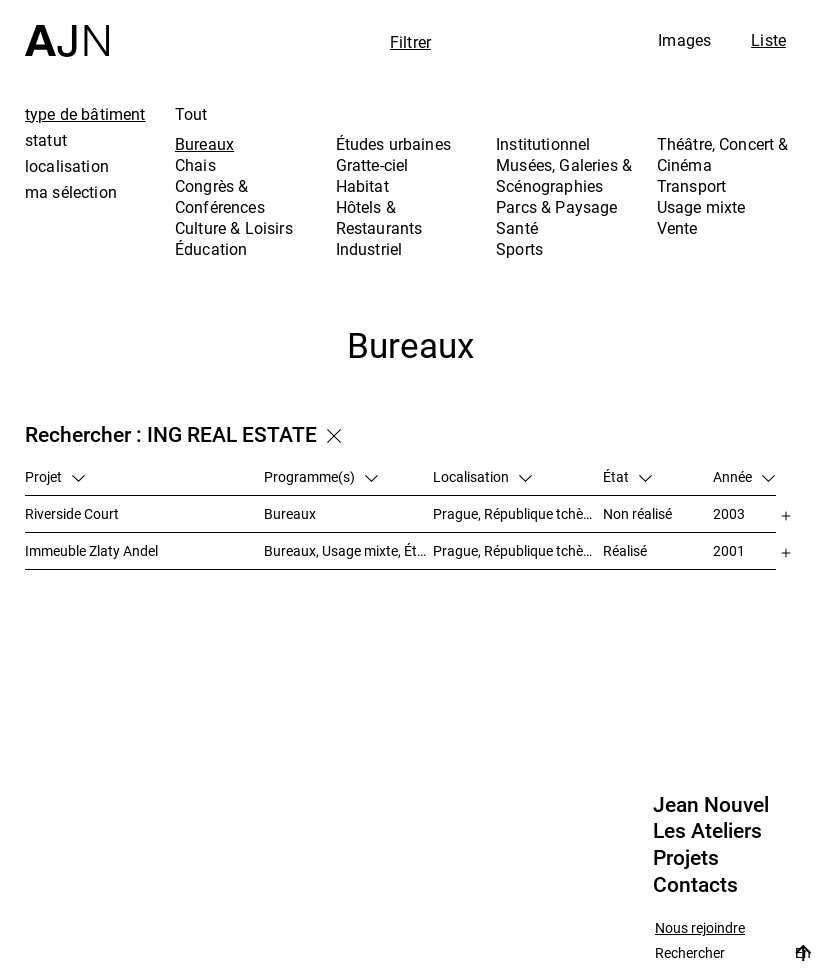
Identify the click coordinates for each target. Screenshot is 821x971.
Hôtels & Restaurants (379, 217)
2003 (729, 513)
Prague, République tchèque (518, 513)
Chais (195, 165)
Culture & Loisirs (234, 228)
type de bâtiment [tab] (85, 114)
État (627, 476)
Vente (677, 228)
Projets (686, 858)
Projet (55, 476)
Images (684, 40)
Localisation (482, 476)
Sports (519, 249)
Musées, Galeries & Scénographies (564, 175)
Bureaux (204, 144)
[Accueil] (67, 28)
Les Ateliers (707, 831)
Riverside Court (72, 513)
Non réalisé (637, 513)
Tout (191, 114)
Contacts (695, 885)
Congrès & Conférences (220, 196)
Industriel (369, 249)
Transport (691, 186)
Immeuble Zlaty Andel (91, 550)
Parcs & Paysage (556, 207)
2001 (729, 550)
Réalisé (625, 550)
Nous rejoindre (700, 928)
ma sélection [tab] (71, 192)
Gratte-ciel (372, 165)
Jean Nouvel (711, 805)
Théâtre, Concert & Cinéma (723, 154)
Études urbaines (393, 144)
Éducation (211, 249)
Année (744, 476)
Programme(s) (321, 476)
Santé (517, 228)
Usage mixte (701, 207)
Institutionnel (543, 144)
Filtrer (410, 42)
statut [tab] (46, 140)
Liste (768, 40)
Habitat (362, 186)
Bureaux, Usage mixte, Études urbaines (349, 550)
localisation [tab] (67, 166)
